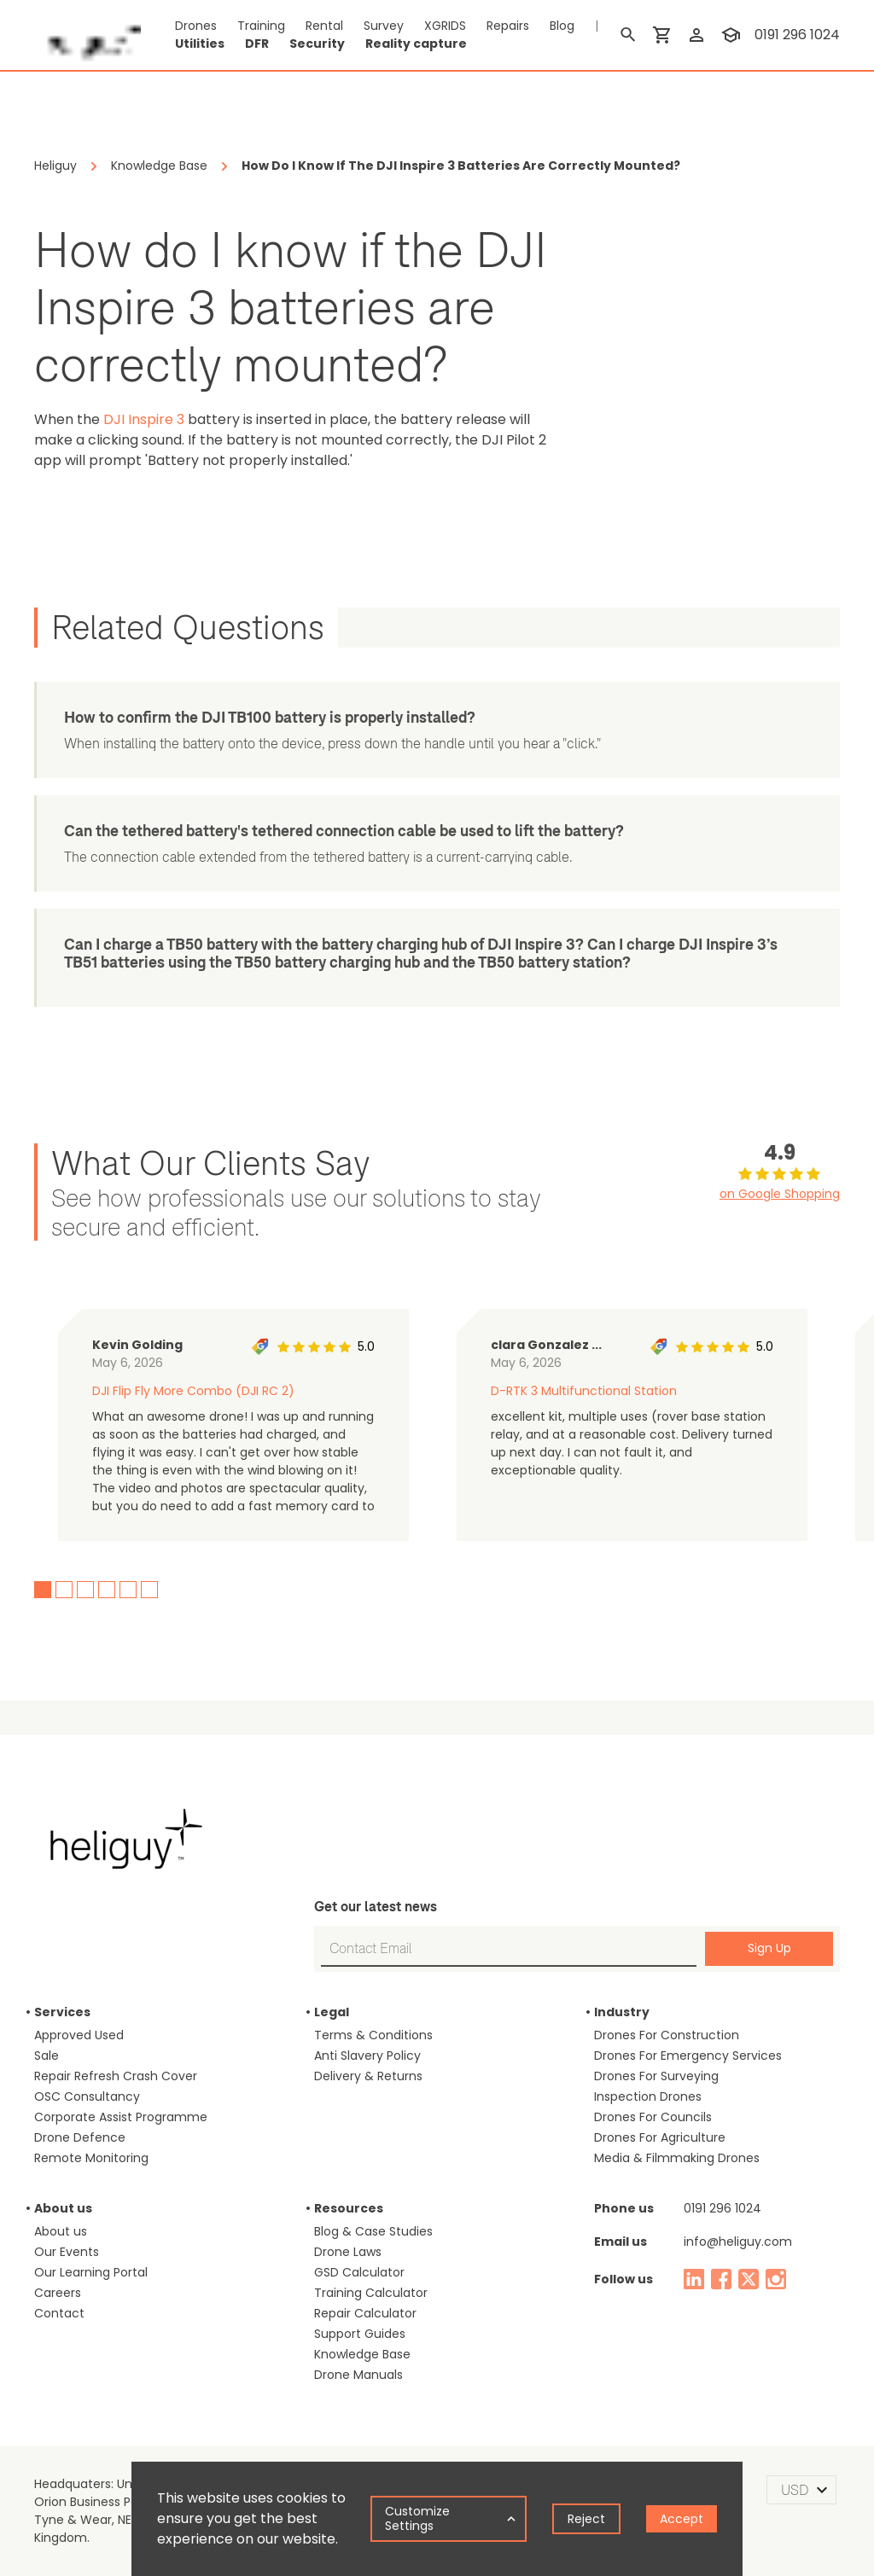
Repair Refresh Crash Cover (115, 2076)
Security (317, 43)
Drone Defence (79, 2137)
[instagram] (776, 2279)
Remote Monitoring (91, 2157)
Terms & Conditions (373, 2035)
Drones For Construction (666, 2035)
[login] (696, 35)
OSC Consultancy (87, 2096)
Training (261, 25)
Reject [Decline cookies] (586, 2518)
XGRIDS (445, 25)
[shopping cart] (662, 35)
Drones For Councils (653, 2116)
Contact (59, 2313)
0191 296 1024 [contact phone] (797, 34)
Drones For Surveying (656, 2076)
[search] (628, 35)
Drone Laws (348, 2251)
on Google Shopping (780, 1193)
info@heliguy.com (738, 2241)
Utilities (199, 43)
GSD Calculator (359, 2272)
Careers (57, 2292)
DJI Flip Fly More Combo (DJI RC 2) (193, 1390)
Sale (46, 2055)
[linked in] (694, 2279)
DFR (257, 43)
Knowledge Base (362, 2354)
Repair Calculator (365, 2313)
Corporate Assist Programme (120, 2116)
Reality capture (416, 43)
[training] (731, 35)
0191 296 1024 (722, 2208)
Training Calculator (371, 2292)
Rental (324, 25)
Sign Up (769, 1948)
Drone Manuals (358, 2374)
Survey (384, 25)
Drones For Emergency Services (688, 2055)
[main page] (87, 35)
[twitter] (748, 2279)
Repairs (508, 25)
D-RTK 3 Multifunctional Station (584, 1390)
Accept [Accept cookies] (681, 2518)
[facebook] (721, 2279)
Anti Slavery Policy (367, 2055)
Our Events (66, 2251)
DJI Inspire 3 (143, 419)
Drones (196, 25)
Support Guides (359, 2333)
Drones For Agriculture (659, 2137)
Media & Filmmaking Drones (677, 2157)
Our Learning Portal (91, 2272)
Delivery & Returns (368, 2076)
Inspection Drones (648, 2096)
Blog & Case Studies (373, 2231)
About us (60, 2231)
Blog (562, 25)
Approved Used (79, 2035)
